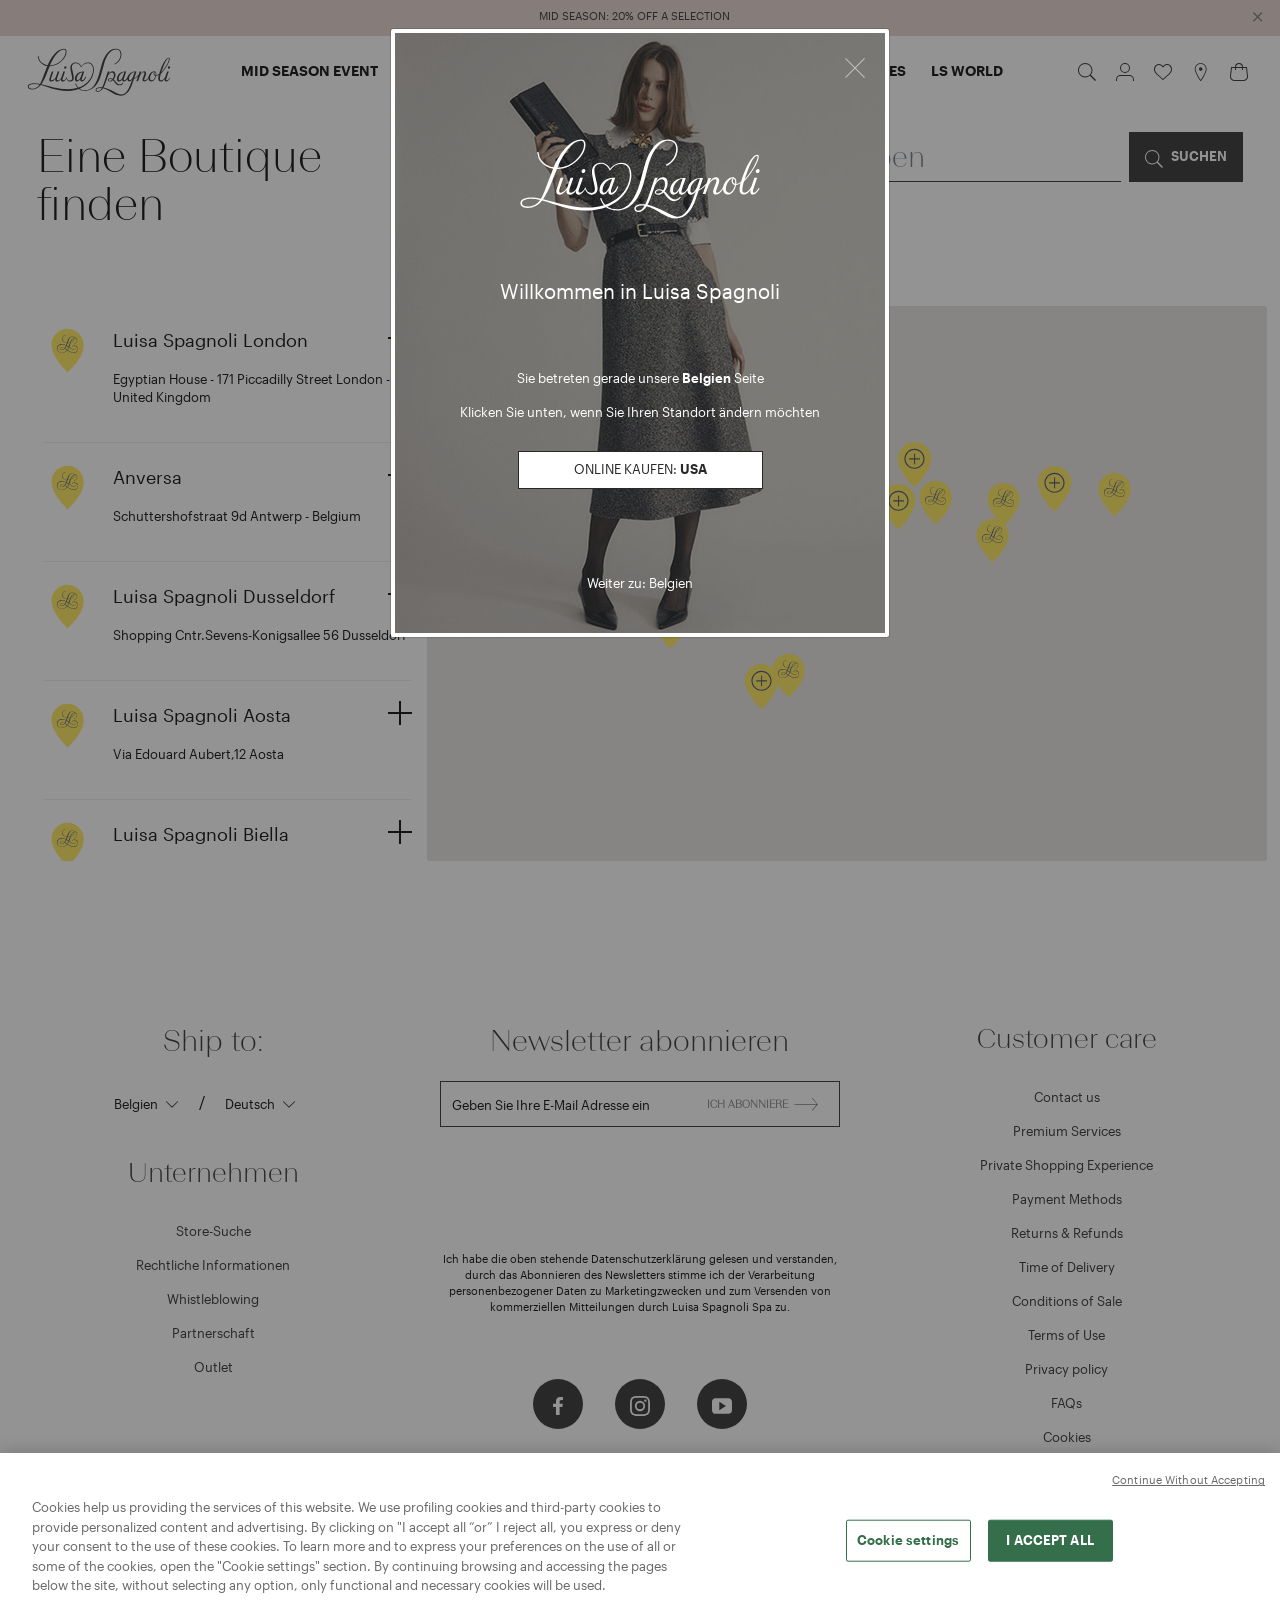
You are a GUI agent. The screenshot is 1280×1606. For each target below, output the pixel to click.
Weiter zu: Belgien (640, 583)
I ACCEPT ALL (1050, 1548)
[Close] (855, 65)
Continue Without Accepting (1188, 1488)
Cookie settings (908, 1548)
